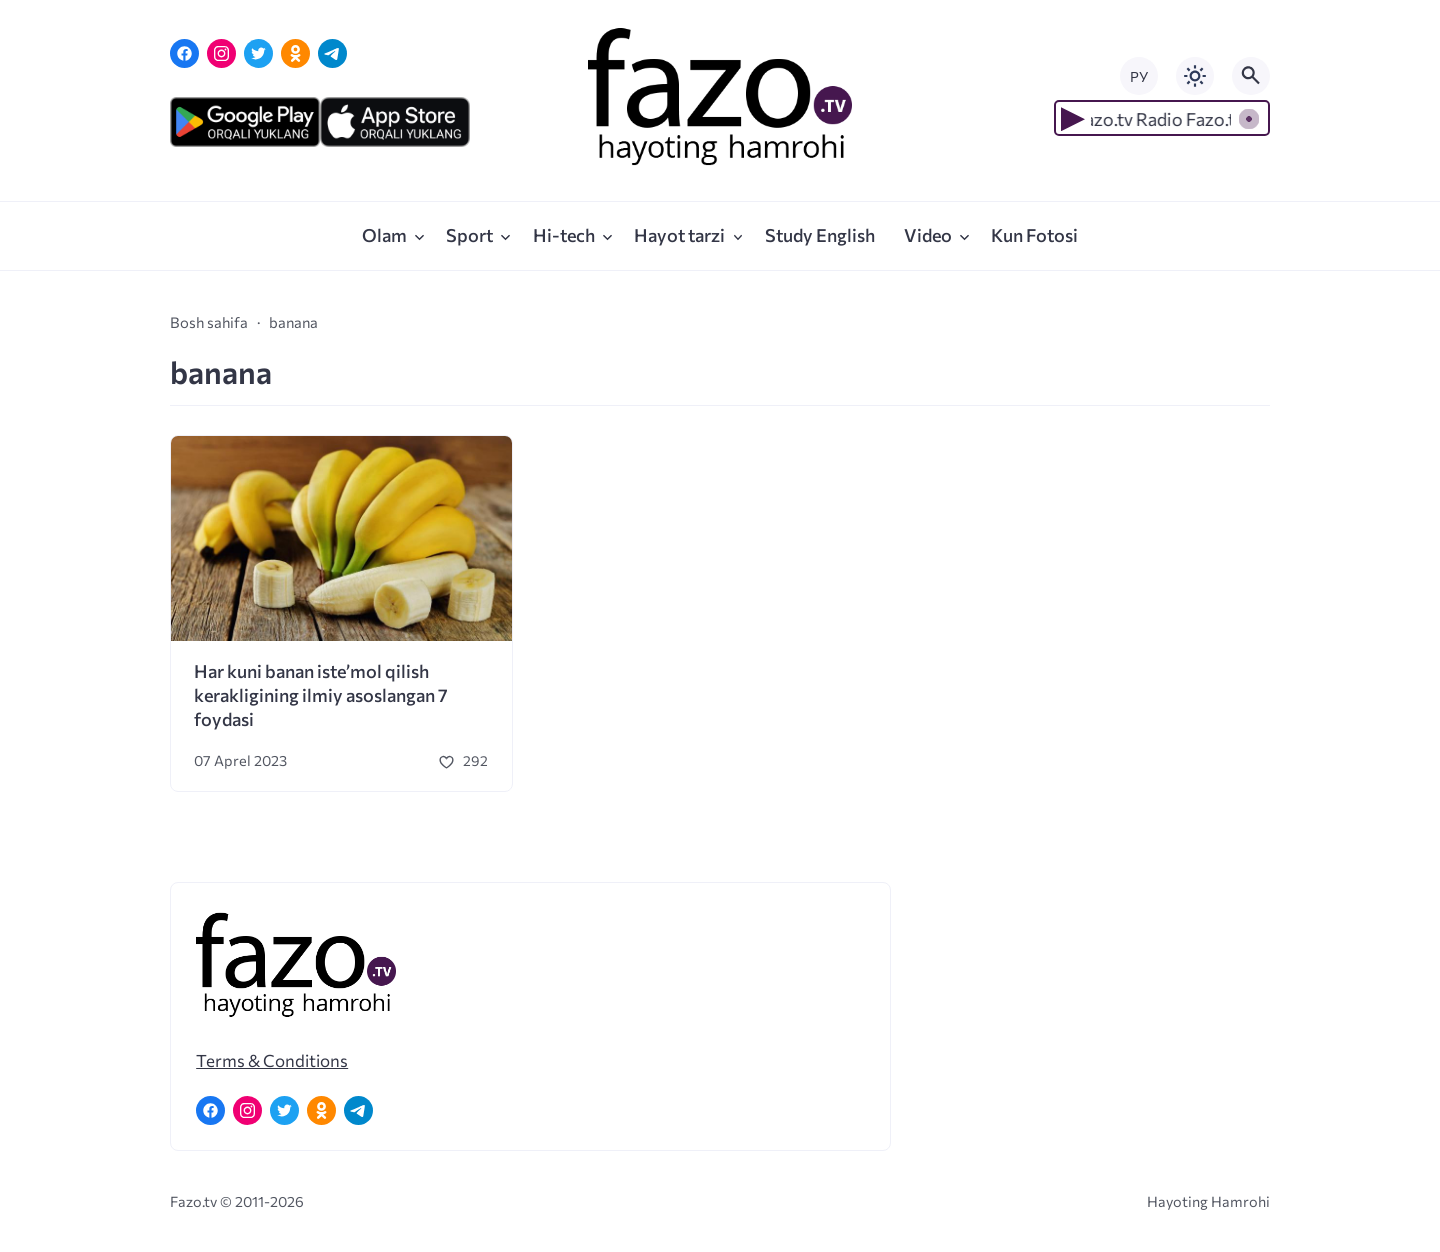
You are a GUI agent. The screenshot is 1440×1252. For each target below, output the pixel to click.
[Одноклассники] (295, 53)
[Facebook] (184, 53)
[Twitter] (258, 53)
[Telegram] (332, 53)
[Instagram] (221, 53)
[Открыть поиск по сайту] (1251, 76)
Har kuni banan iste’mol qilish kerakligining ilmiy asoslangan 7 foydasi (321, 695)
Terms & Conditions (272, 1060)
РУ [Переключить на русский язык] (1139, 76)
